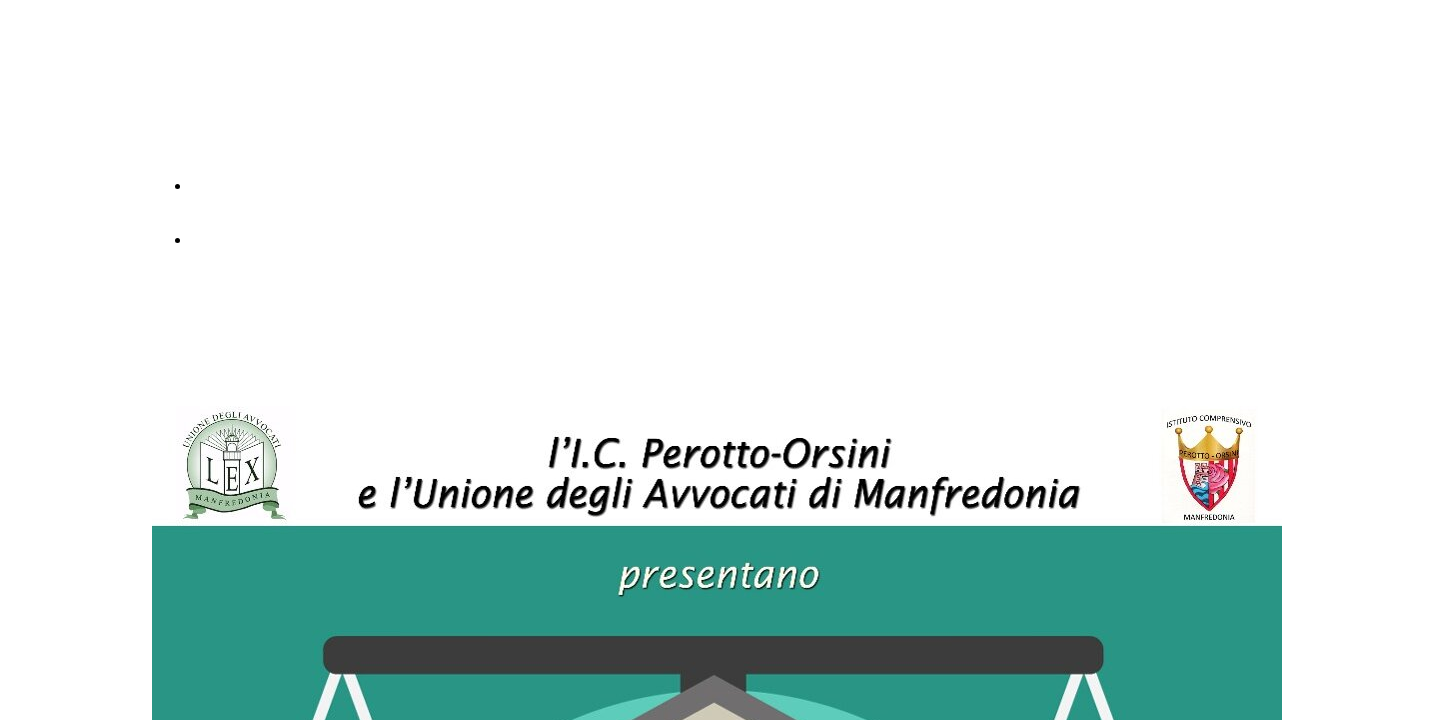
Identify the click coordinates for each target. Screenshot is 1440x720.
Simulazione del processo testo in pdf (321, 239)
